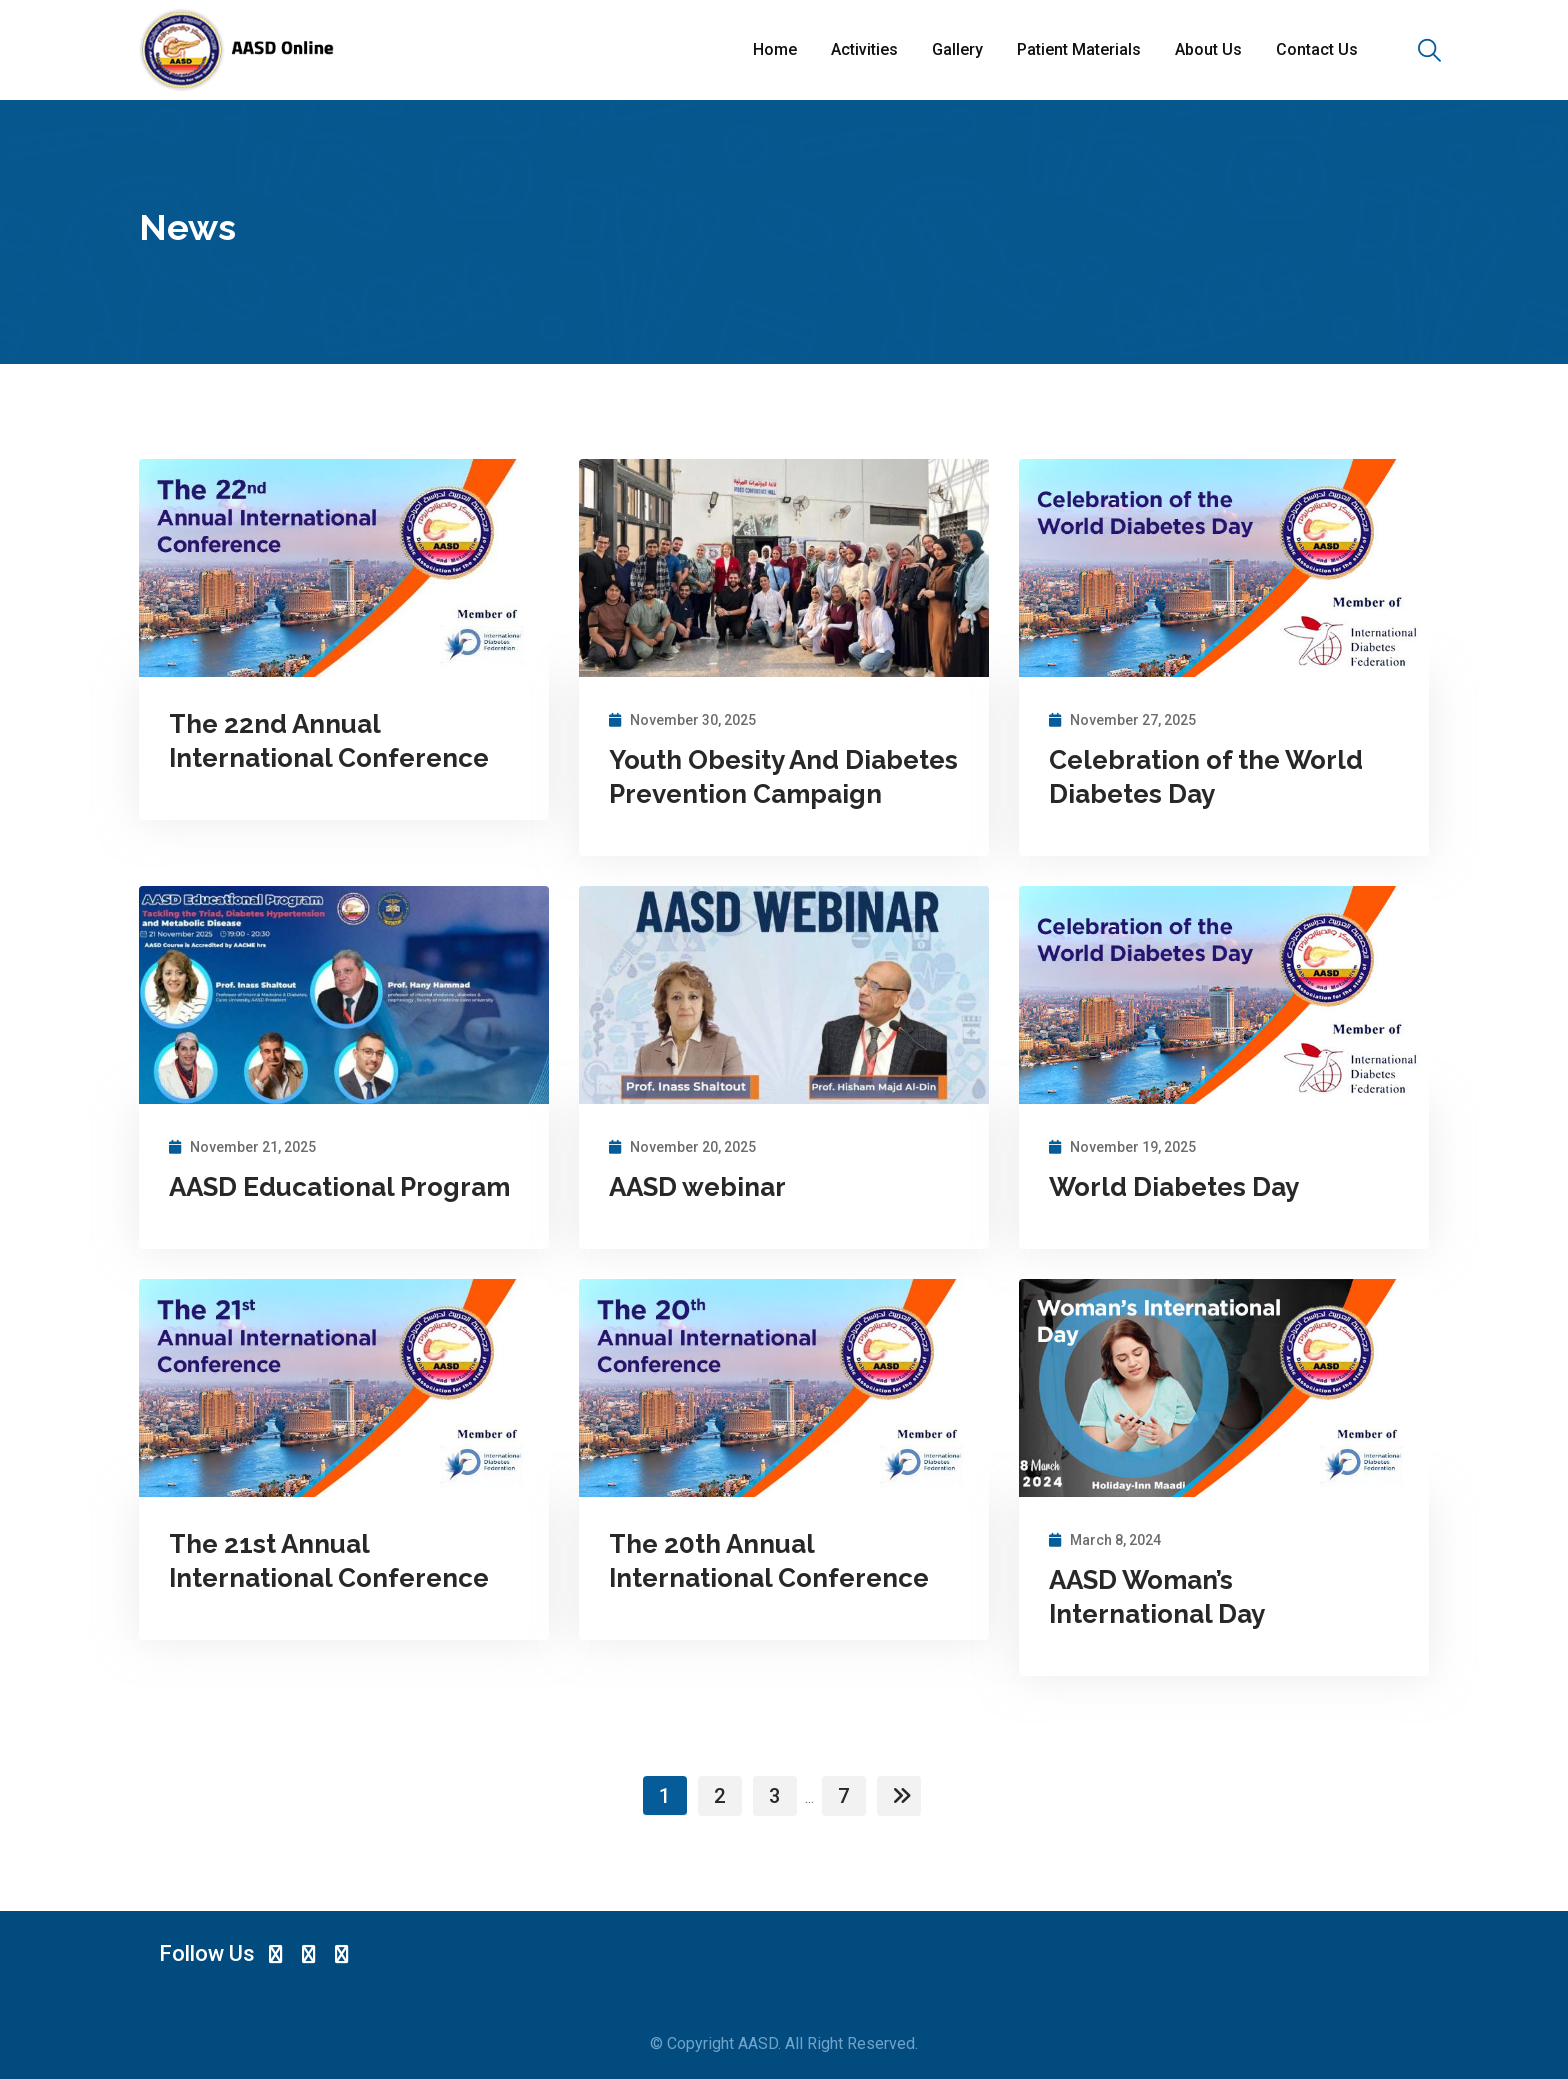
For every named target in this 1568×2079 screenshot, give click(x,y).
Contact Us (1317, 49)
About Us (1208, 49)
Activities (864, 49)
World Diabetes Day (1174, 1187)
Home (775, 49)
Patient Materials (1079, 49)
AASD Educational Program (339, 1187)
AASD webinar (697, 1187)
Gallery (957, 49)
